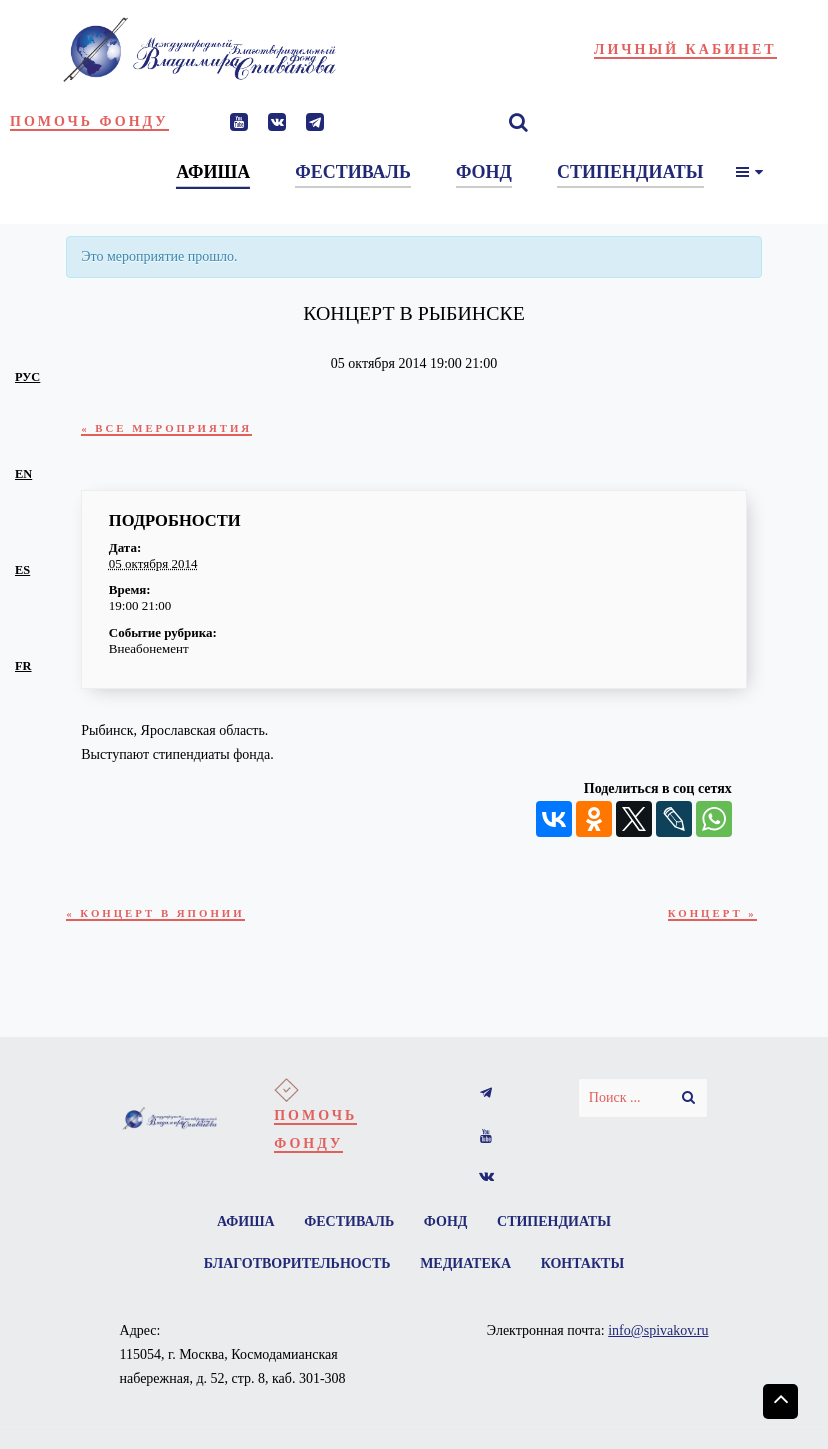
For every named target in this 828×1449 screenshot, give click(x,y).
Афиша (240, 1226)
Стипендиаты (560, 1226)
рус (27, 377)
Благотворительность (293, 1270)
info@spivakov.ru (658, 1339)
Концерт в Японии (164, 914)
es (22, 570)
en (23, 474)
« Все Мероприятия (175, 428)
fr (23, 666)
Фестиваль (347, 1226)
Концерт (708, 914)
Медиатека (465, 1270)
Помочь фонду (89, 121)
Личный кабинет (685, 49)
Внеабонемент (149, 648)
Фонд (448, 1226)
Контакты (587, 1270)
